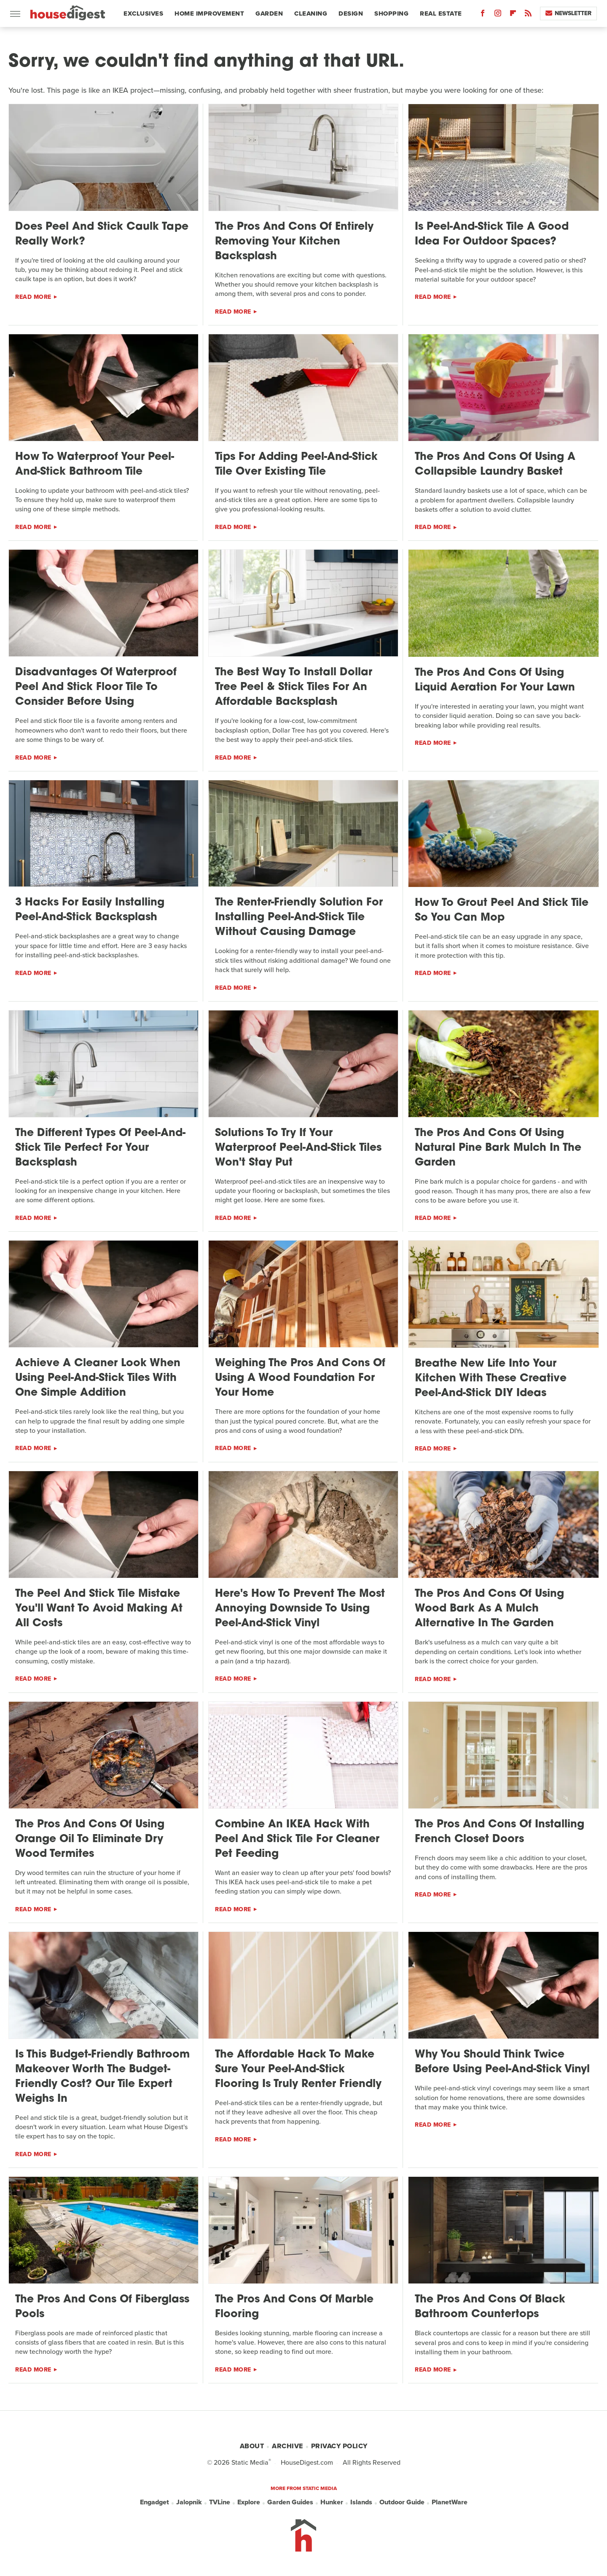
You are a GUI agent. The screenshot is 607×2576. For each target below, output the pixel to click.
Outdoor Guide (401, 2502)
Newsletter (568, 13)
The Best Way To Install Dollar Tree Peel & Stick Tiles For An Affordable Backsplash (293, 687)
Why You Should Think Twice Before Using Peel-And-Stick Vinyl (502, 2062)
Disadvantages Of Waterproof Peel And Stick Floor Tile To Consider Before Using (96, 687)
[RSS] (528, 15)
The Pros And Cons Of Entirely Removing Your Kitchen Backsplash (294, 242)
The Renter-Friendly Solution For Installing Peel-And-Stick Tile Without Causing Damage (299, 917)
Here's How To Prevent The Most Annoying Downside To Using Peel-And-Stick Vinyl (300, 1609)
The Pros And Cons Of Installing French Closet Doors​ (499, 1832)
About (252, 2446)
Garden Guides (290, 2502)
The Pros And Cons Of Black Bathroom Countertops (490, 2307)
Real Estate (441, 13)
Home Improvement (209, 13)
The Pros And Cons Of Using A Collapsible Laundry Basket (495, 464)
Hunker (331, 2502)
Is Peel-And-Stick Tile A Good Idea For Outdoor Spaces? (492, 234)
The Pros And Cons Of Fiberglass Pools (102, 2307)
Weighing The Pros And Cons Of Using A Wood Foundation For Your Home (300, 1378)
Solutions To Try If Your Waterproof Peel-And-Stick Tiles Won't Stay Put (298, 1148)
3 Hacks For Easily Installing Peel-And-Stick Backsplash (89, 910)
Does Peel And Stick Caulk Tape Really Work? (101, 234)
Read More (33, 297)
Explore (248, 2502)
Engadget (154, 2502)
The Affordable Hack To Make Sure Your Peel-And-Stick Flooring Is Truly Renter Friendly (298, 2070)
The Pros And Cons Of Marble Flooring (294, 2307)
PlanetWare (449, 2502)
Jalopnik (189, 2502)
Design (350, 13)
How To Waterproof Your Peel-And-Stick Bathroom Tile (94, 464)
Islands (361, 2502)
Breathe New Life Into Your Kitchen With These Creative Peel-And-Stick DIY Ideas (491, 1379)
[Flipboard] (513, 15)
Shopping (391, 13)
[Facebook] (482, 15)
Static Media (250, 2462)
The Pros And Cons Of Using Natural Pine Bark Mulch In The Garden (498, 1148)
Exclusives (143, 13)
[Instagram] (497, 15)
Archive (287, 2446)
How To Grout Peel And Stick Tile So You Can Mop (501, 910)
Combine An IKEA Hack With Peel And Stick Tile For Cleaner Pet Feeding (297, 1839)
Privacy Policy (339, 2446)
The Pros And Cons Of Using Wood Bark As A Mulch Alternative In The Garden (489, 1609)
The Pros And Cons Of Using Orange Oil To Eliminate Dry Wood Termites (89, 1839)
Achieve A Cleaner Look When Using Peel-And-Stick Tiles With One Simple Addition (97, 1378)
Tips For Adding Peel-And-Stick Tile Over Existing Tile (296, 464)
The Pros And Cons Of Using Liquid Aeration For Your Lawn (495, 680)
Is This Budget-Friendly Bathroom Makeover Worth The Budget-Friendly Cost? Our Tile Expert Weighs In (102, 2077)
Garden (269, 13)
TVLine (219, 2502)
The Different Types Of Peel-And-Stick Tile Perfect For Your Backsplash (100, 1148)
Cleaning (310, 13)
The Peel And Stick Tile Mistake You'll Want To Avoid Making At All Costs (99, 1609)
